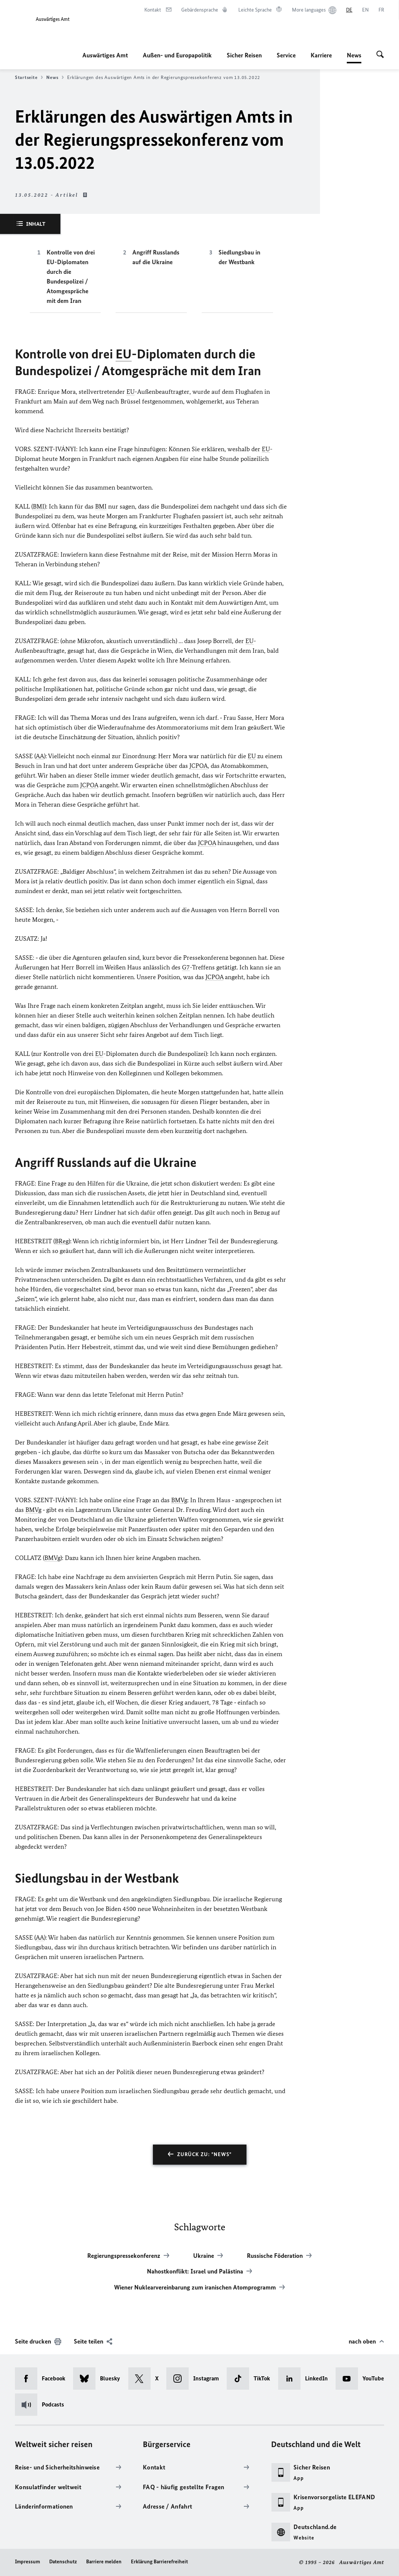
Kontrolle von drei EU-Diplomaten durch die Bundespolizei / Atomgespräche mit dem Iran (71, 276)
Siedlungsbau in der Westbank (239, 257)
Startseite (29, 77)
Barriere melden (104, 2561)
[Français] (381, 10)
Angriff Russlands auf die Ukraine (155, 257)
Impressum (27, 2561)
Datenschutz (63, 2561)
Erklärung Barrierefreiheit (159, 2561)
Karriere (321, 55)
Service (286, 55)
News (354, 55)
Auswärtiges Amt (105, 55)
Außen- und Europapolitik (177, 55)
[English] (365, 10)
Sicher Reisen (244, 55)
